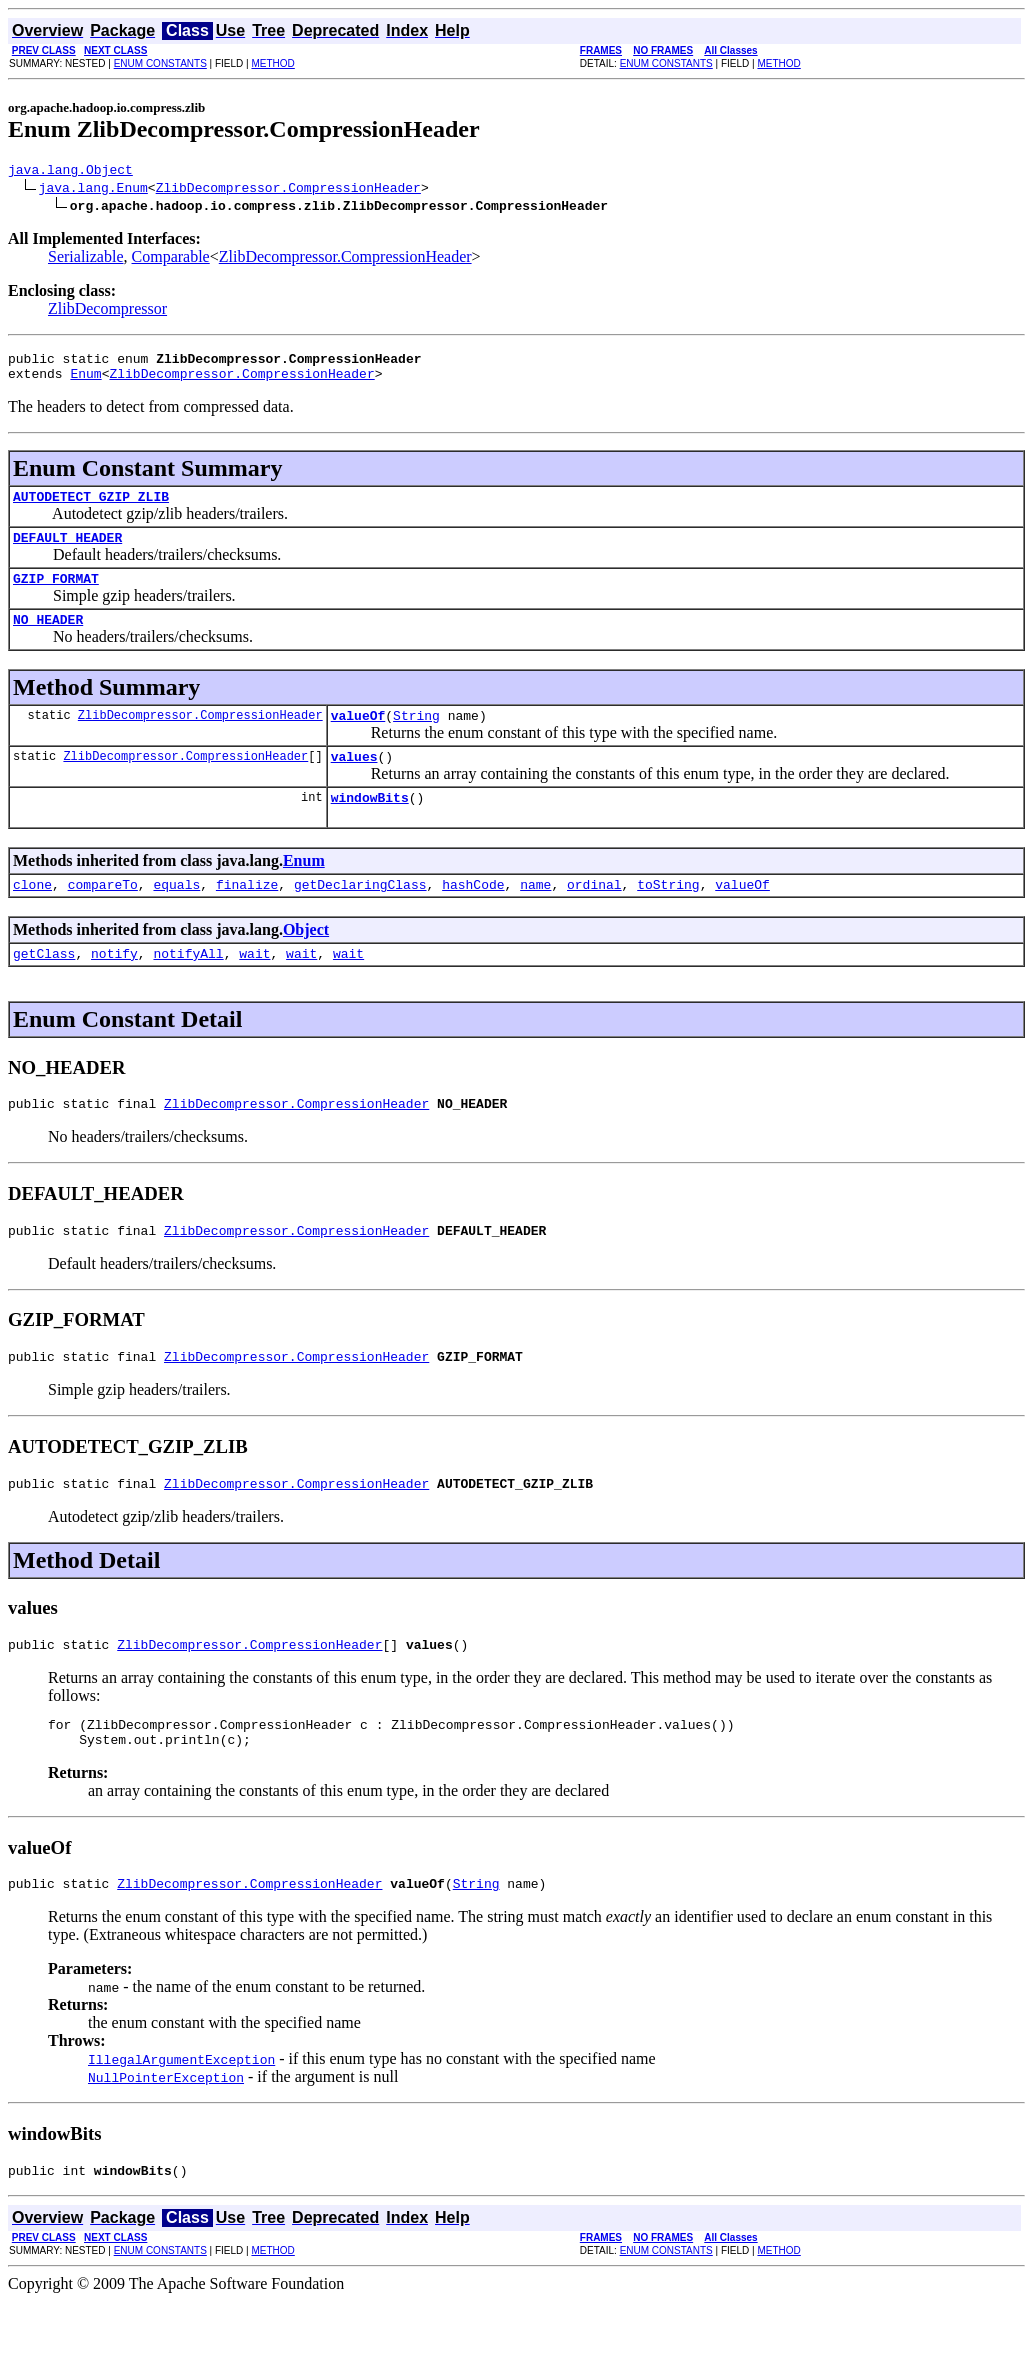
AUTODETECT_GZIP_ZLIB (91, 508)
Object (306, 962)
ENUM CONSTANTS (160, 63)
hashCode (473, 917)
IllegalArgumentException (181, 2119)
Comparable (171, 259)
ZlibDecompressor (107, 311)
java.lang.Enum (93, 190)
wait (254, 989)
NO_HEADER (48, 640)
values (354, 783)
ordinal (594, 917)
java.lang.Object (70, 172)
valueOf (358, 739)
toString (668, 917)
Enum (85, 382)
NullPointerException (166, 2137)
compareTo (103, 917)
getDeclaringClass (360, 917)
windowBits (370, 827)
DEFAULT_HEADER (67, 552)
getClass (44, 989)
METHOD (272, 63)
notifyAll (188, 989)
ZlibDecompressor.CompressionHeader (288, 190)
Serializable (86, 259)
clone (32, 917)
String (416, 739)
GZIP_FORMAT (56, 596)
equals (176, 917)
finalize (247, 917)
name (535, 917)
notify (114, 989)
